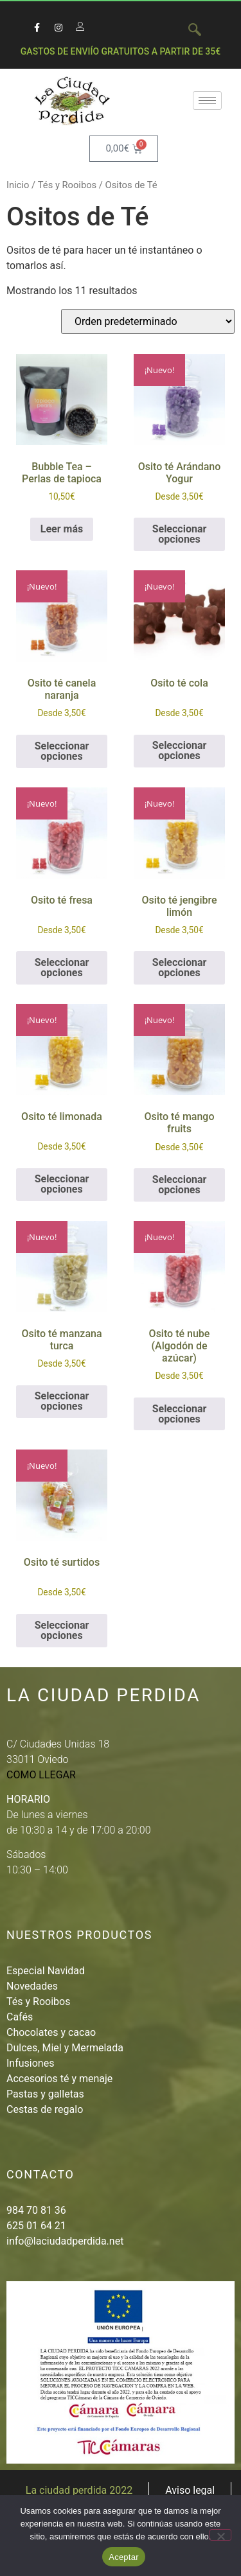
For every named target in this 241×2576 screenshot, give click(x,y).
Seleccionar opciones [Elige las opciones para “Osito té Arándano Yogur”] (179, 534)
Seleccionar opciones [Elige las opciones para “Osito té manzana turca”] (62, 1401)
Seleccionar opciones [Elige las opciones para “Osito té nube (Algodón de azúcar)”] (179, 1414)
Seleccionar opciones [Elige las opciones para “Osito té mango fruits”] (179, 1184)
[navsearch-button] (188, 31)
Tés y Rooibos (67, 185)
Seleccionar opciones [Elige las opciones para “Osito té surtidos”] (62, 1630)
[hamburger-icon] (207, 100)
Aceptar (124, 2557)
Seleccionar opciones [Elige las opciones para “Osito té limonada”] (62, 1184)
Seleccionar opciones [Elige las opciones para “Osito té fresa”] (62, 967)
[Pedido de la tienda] (148, 321)
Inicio (17, 185)
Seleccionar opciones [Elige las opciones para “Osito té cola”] (179, 750)
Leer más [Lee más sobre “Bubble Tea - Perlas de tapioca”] (61, 529)
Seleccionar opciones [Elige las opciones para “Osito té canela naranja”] (62, 751)
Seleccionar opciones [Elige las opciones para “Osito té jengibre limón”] (179, 967)
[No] (220, 2535)
